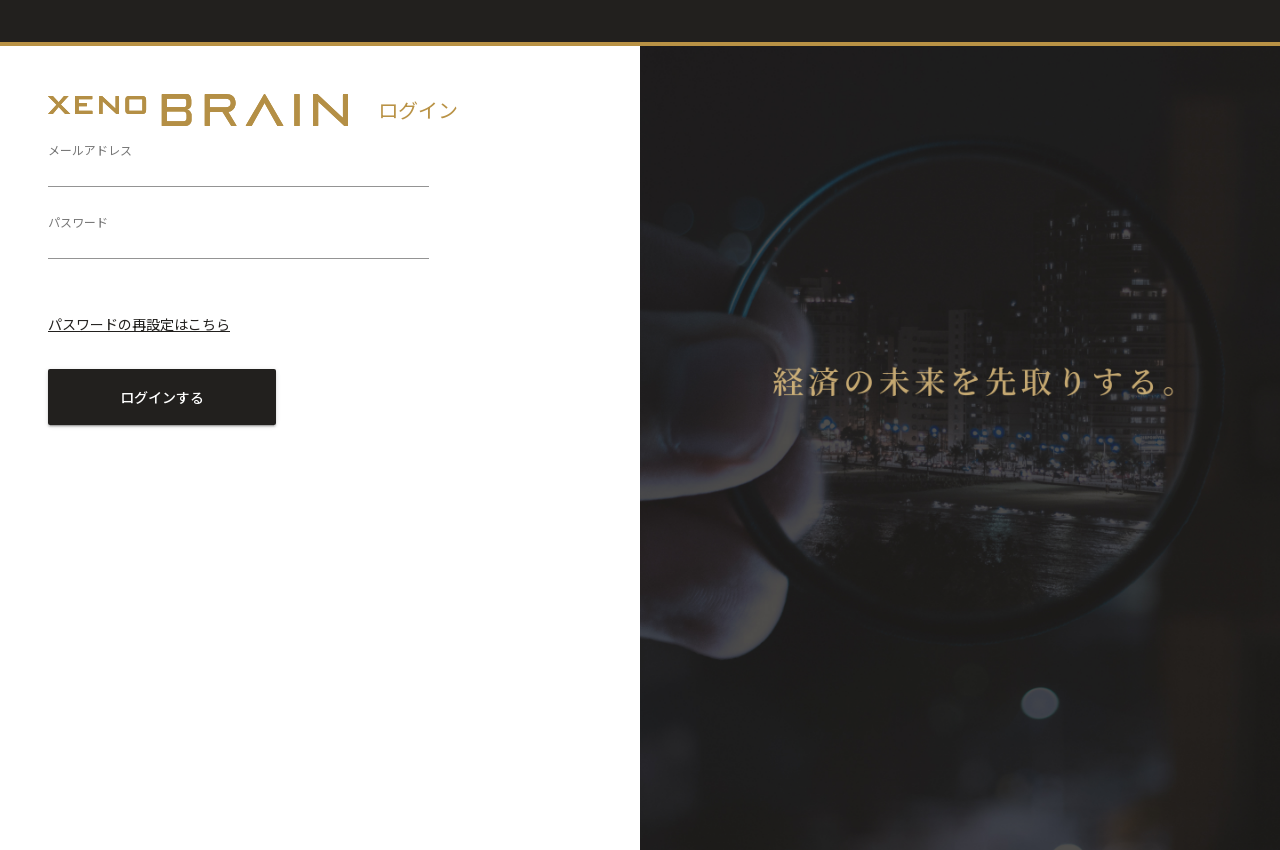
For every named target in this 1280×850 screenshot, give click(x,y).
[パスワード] (238, 242)
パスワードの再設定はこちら (139, 324)
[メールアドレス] (238, 170)
